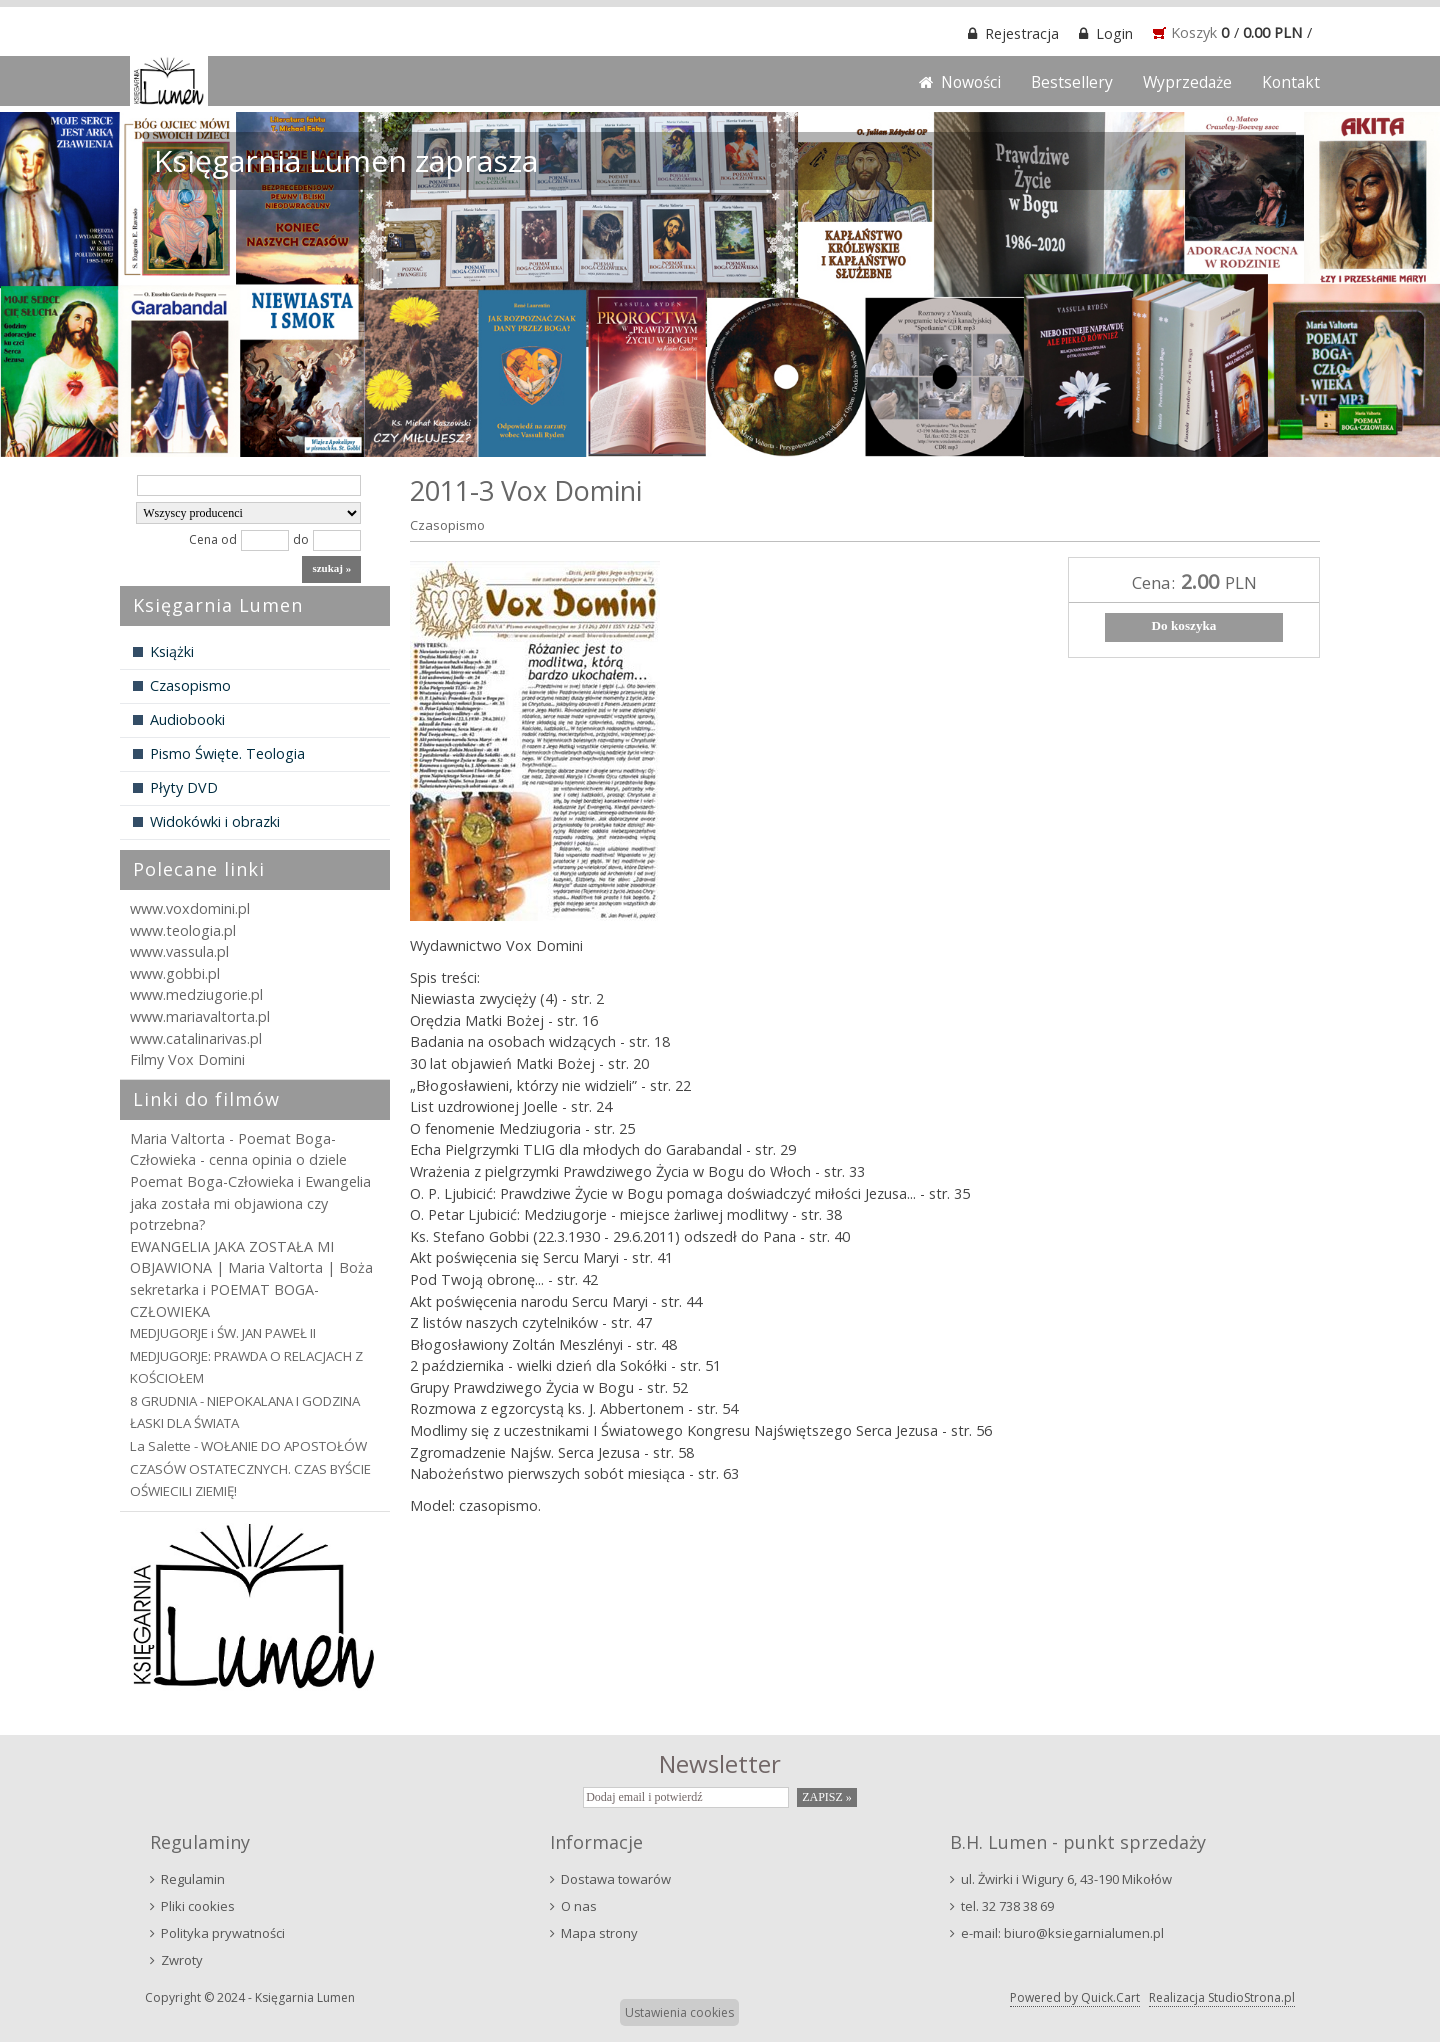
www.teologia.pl (183, 930)
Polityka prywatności (223, 1933)
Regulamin (193, 1879)
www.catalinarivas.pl (196, 1038)
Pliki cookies (198, 1906)
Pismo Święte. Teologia (227, 753)
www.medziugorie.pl (196, 994)
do (301, 539)
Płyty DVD (184, 787)
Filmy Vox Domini (187, 1059)
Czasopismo (190, 685)
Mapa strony (599, 1933)
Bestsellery (1072, 82)
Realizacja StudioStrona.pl (1222, 1997)
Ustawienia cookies (679, 2012)
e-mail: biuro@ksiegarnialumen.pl (1062, 1933)
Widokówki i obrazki (215, 821)
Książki (172, 651)
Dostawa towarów (616, 1879)
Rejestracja (1022, 33)
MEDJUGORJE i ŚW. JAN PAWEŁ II (223, 1333)
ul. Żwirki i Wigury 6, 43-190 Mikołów (1066, 1879)
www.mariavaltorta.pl (200, 1016)
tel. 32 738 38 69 (1007, 1906)
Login (1114, 33)
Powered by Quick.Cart (1075, 1997)
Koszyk (1194, 32)
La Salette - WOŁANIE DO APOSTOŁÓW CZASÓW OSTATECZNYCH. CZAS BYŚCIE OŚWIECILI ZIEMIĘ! (250, 1468)
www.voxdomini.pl (190, 908)
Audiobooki (187, 719)
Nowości (971, 82)
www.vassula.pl (179, 951)
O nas (579, 1906)
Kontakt (1291, 82)
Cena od (213, 539)
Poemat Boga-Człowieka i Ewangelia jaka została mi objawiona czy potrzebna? (250, 1203)
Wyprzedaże (1187, 82)
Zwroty (182, 1960)
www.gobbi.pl (175, 973)
